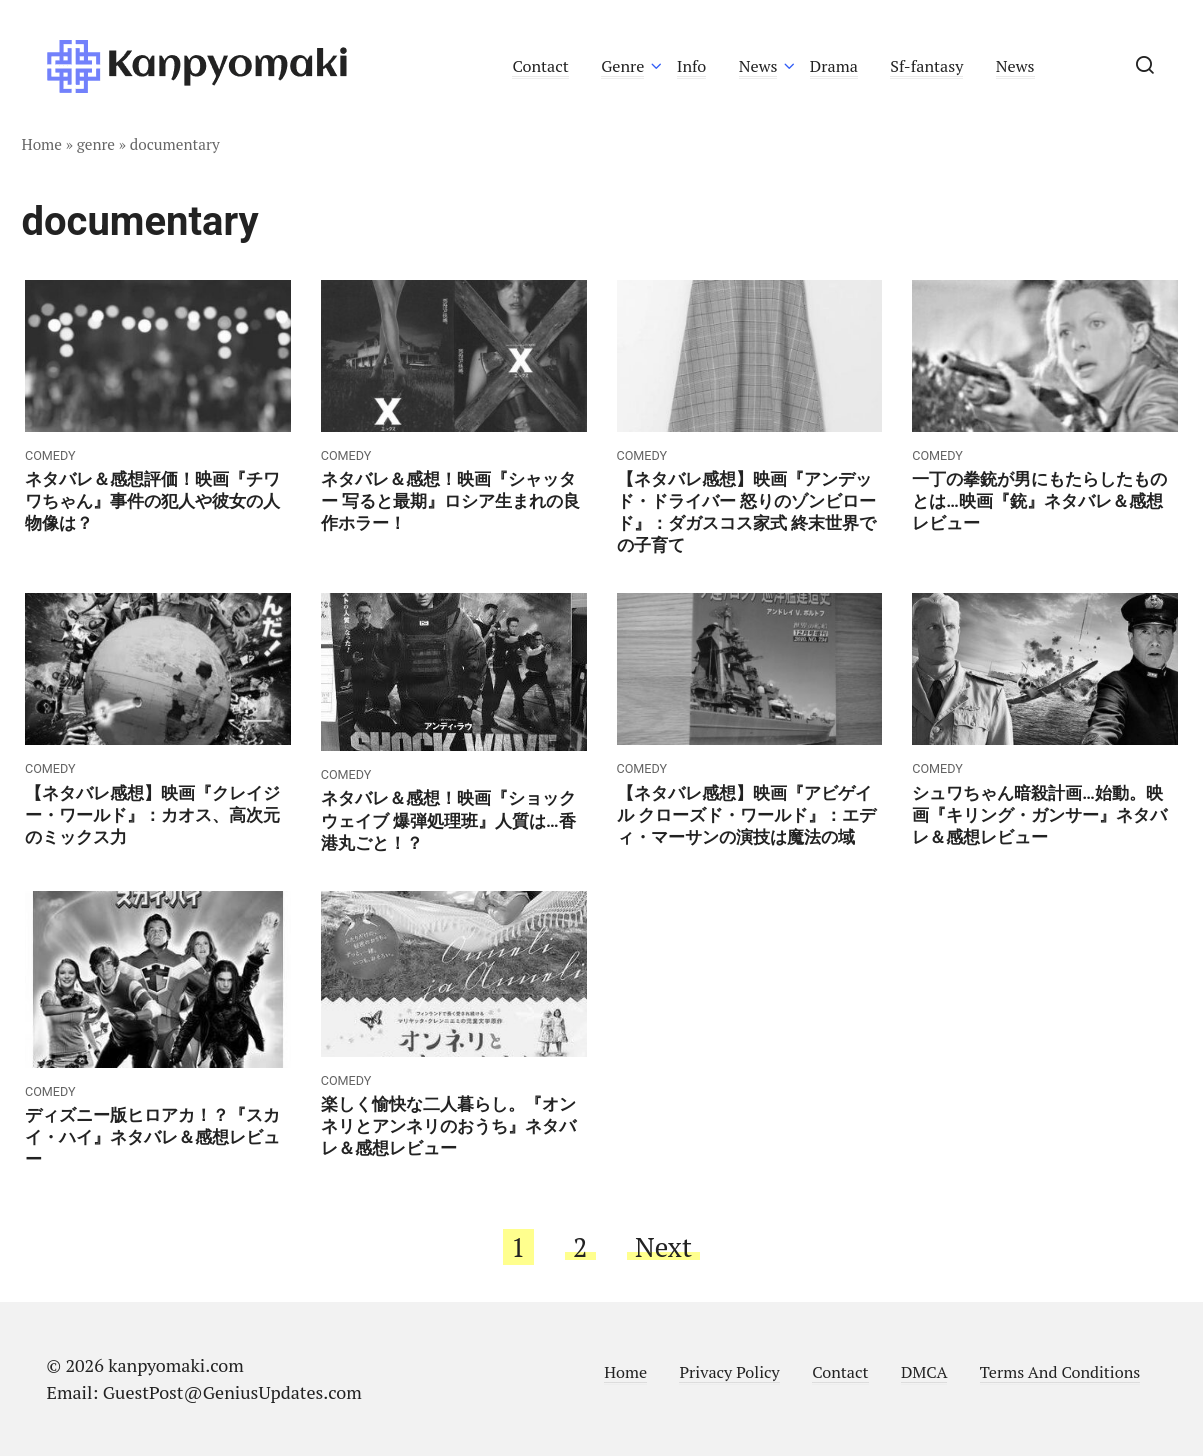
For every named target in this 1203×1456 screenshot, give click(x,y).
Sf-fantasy (926, 66)
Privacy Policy (729, 1372)
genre (96, 144)
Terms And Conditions (1060, 1372)
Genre (622, 66)
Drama (834, 66)
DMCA (924, 1372)
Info (692, 66)
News (758, 66)
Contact (540, 66)
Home (42, 144)
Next (663, 1247)
